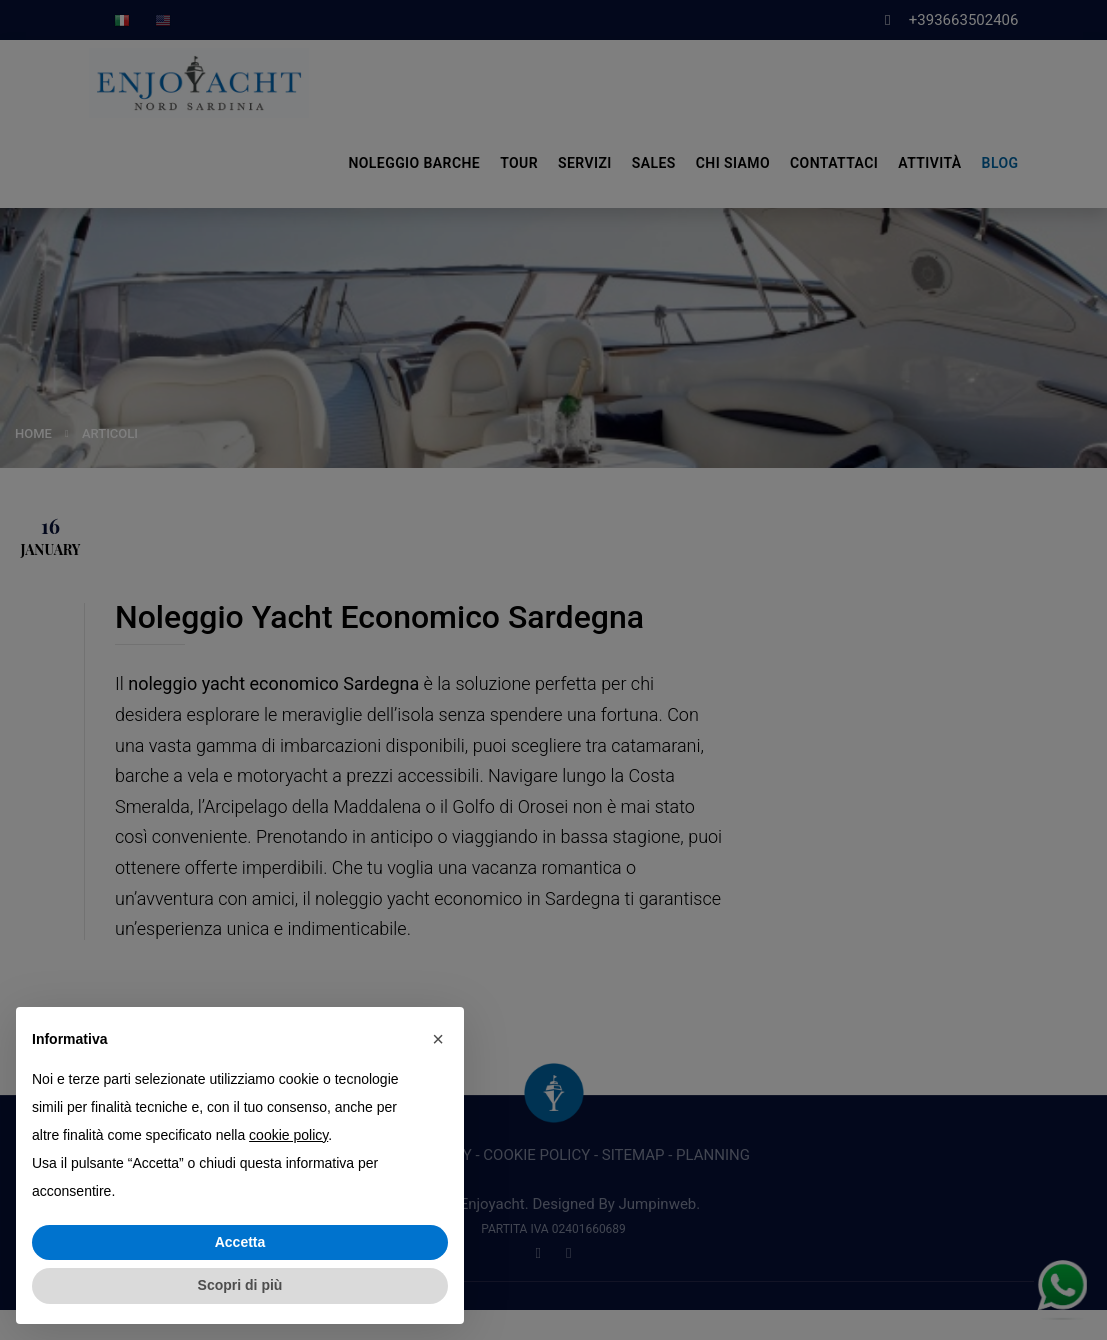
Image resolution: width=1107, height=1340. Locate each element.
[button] (438, 1039)
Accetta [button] (240, 1242)
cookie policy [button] (288, 1135)
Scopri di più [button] (240, 1285)
